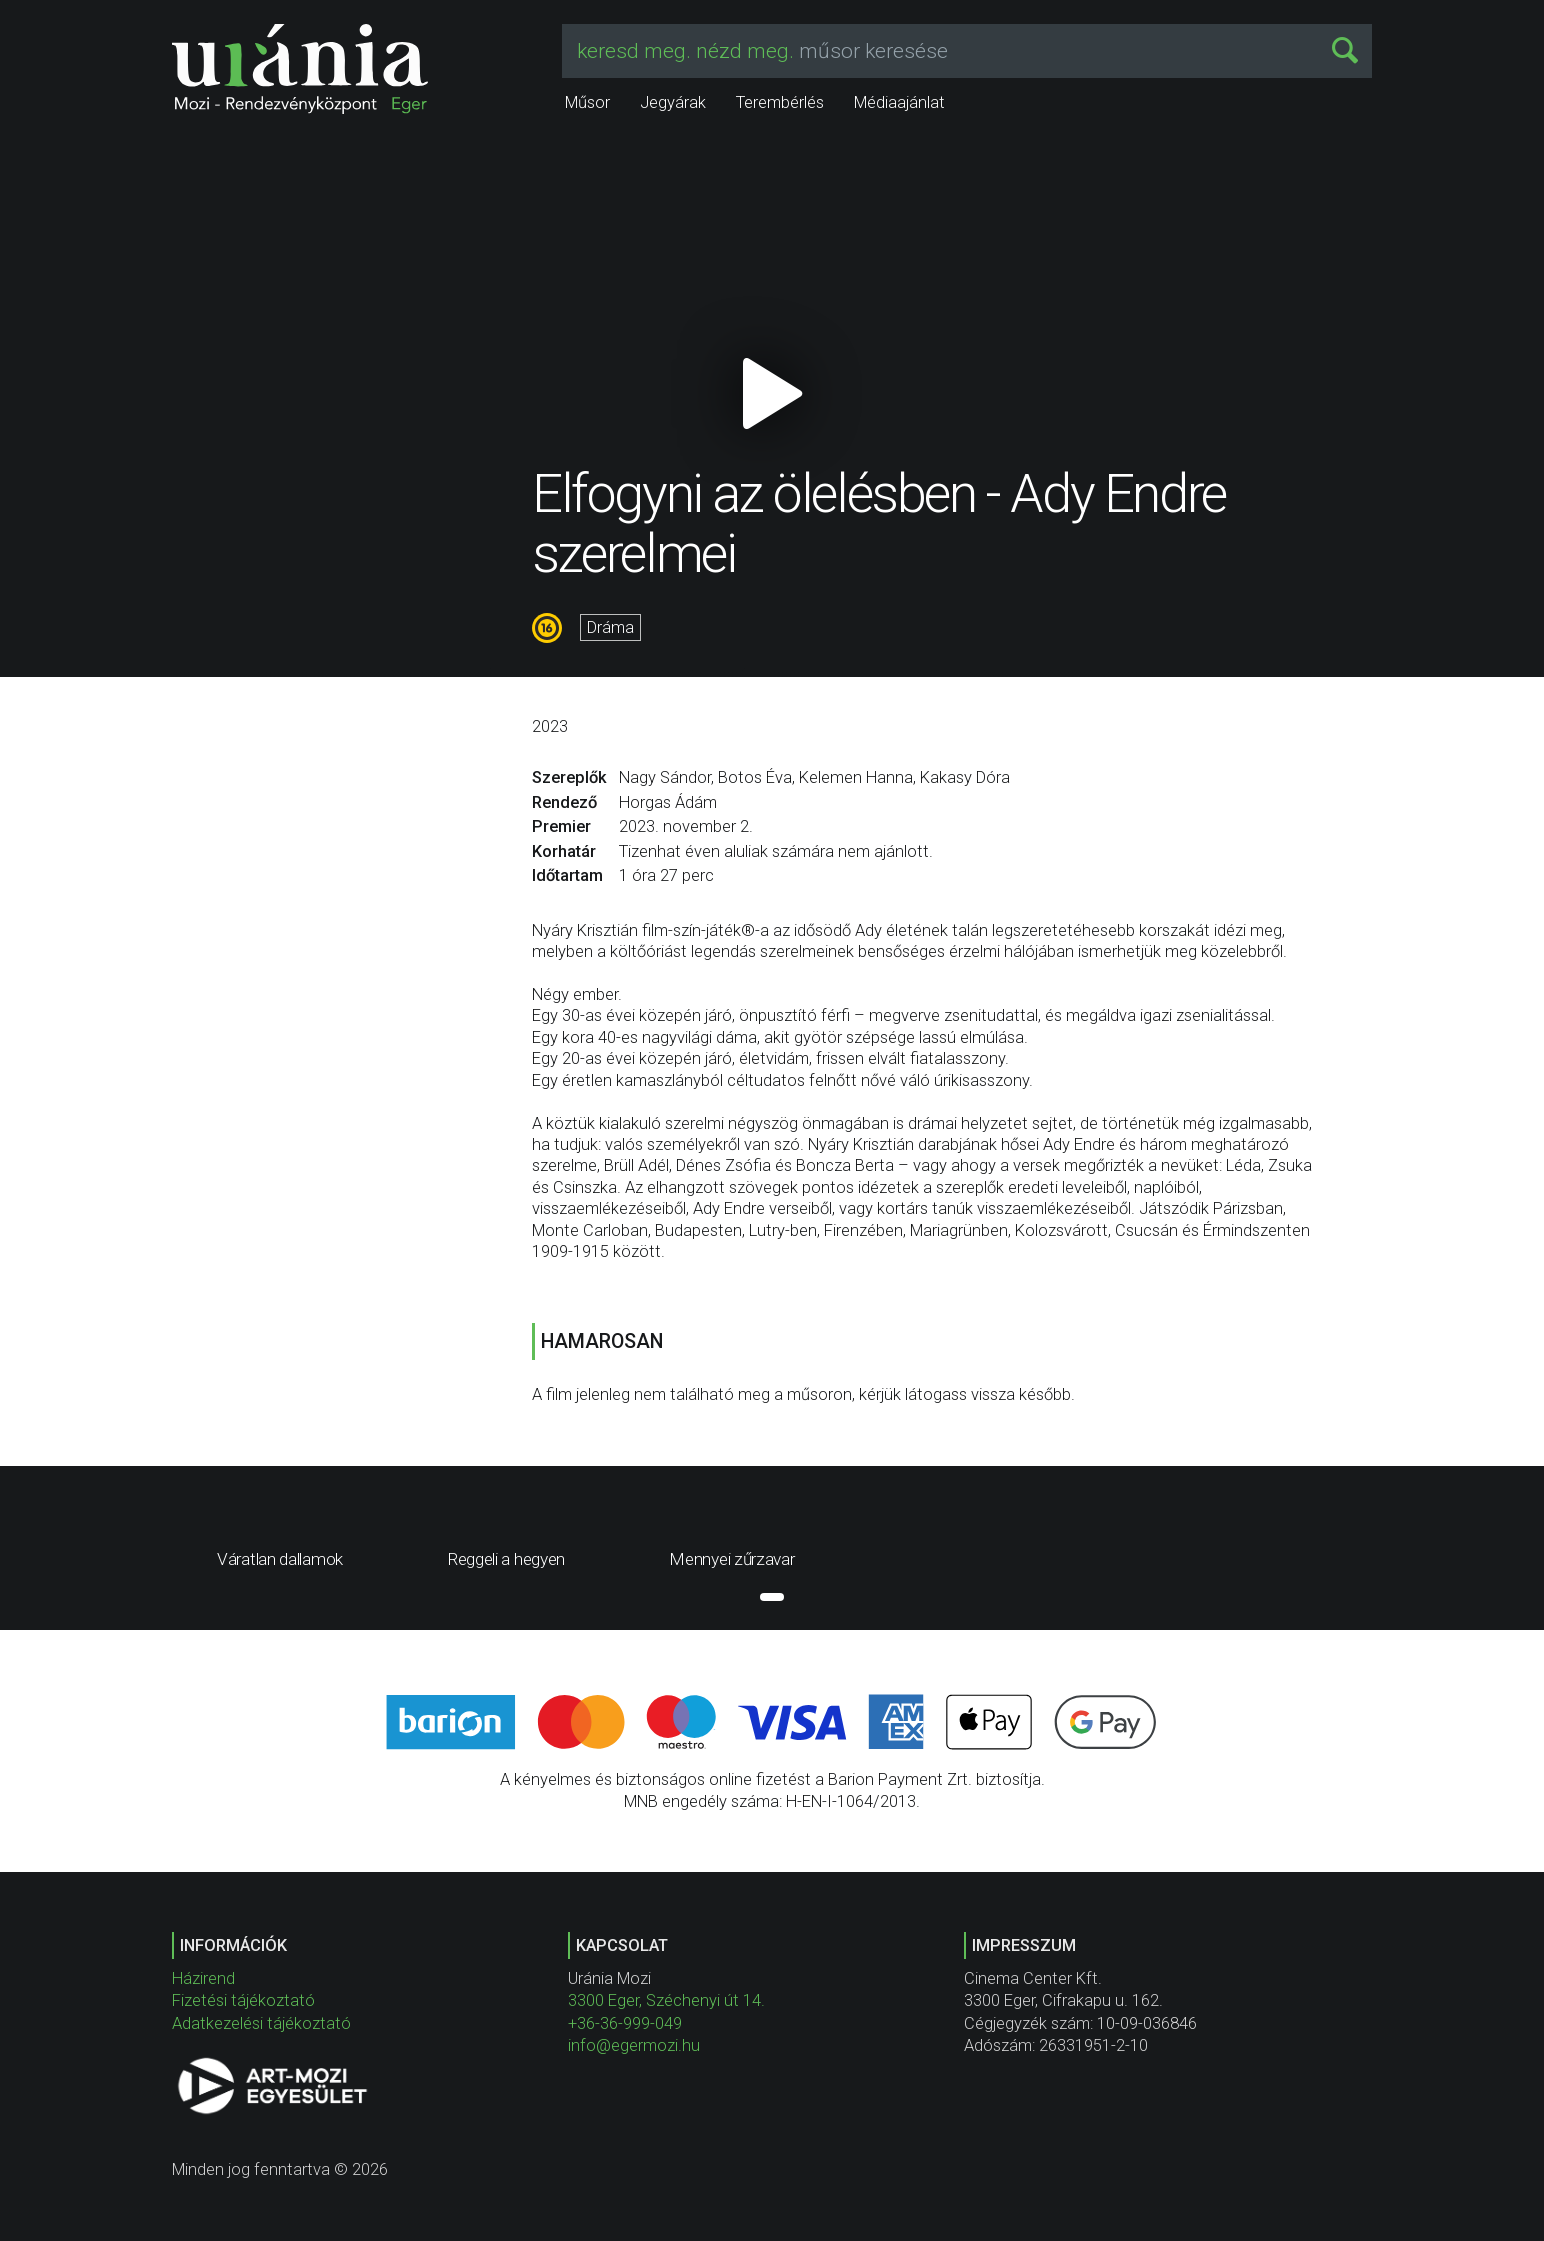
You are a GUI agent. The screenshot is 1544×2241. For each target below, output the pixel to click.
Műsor (587, 102)
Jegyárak (673, 102)
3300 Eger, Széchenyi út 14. (666, 2000)
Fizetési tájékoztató (243, 2000)
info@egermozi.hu (634, 2045)
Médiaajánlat (899, 102)
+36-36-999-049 (625, 2023)
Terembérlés (780, 102)
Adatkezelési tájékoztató (261, 2023)
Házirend (203, 1978)
